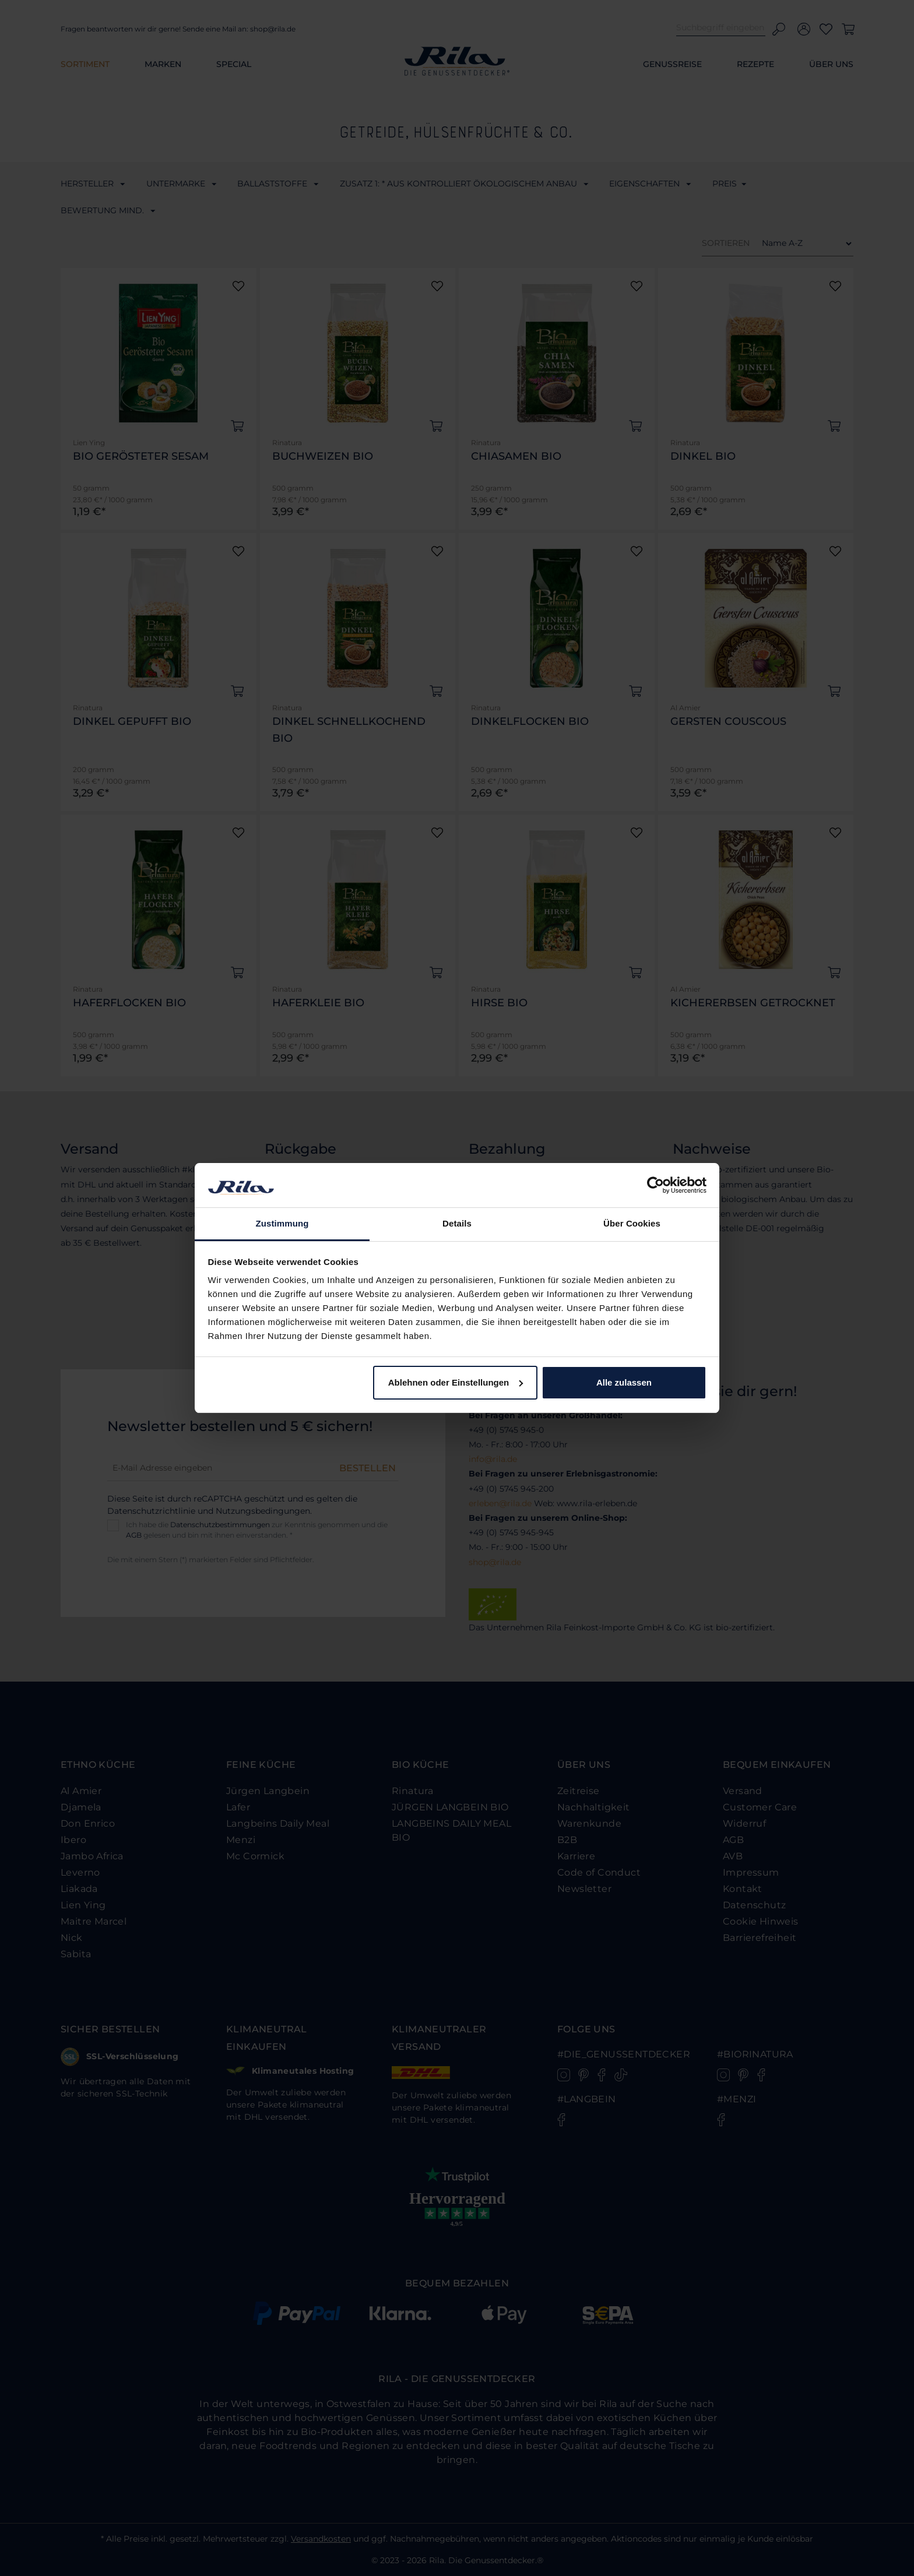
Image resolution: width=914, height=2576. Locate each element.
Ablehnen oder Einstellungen (455, 1382)
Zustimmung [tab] (282, 1223)
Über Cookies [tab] (631, 1223)
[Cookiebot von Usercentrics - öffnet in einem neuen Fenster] (655, 1185)
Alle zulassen (624, 1382)
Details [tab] (457, 1223)
